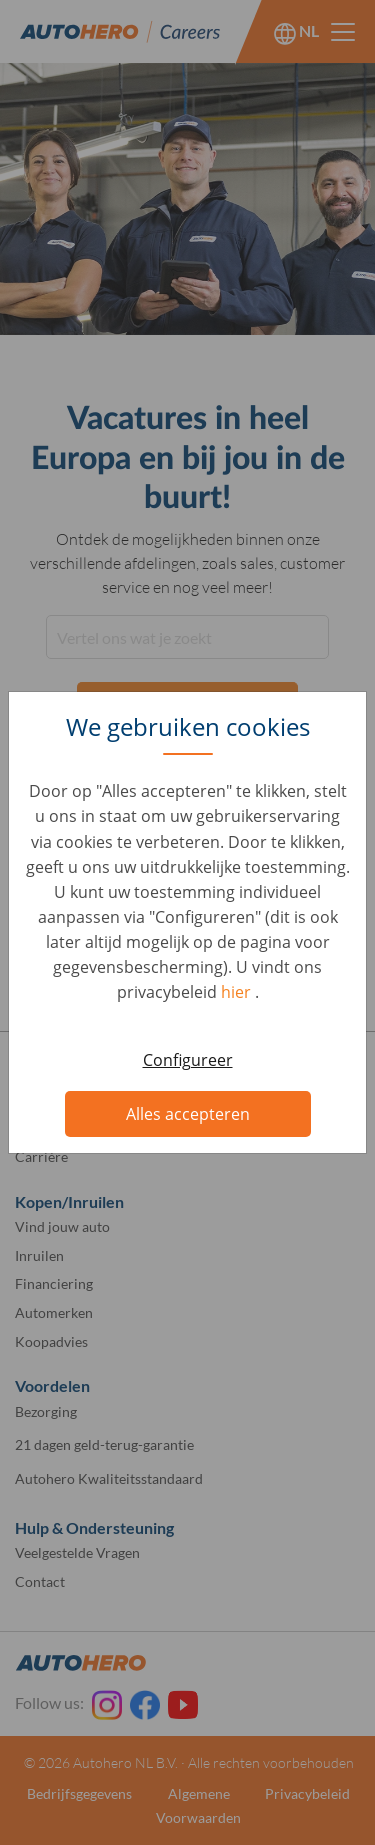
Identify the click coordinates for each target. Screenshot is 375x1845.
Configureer (188, 1060)
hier (238, 992)
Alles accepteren (188, 1114)
